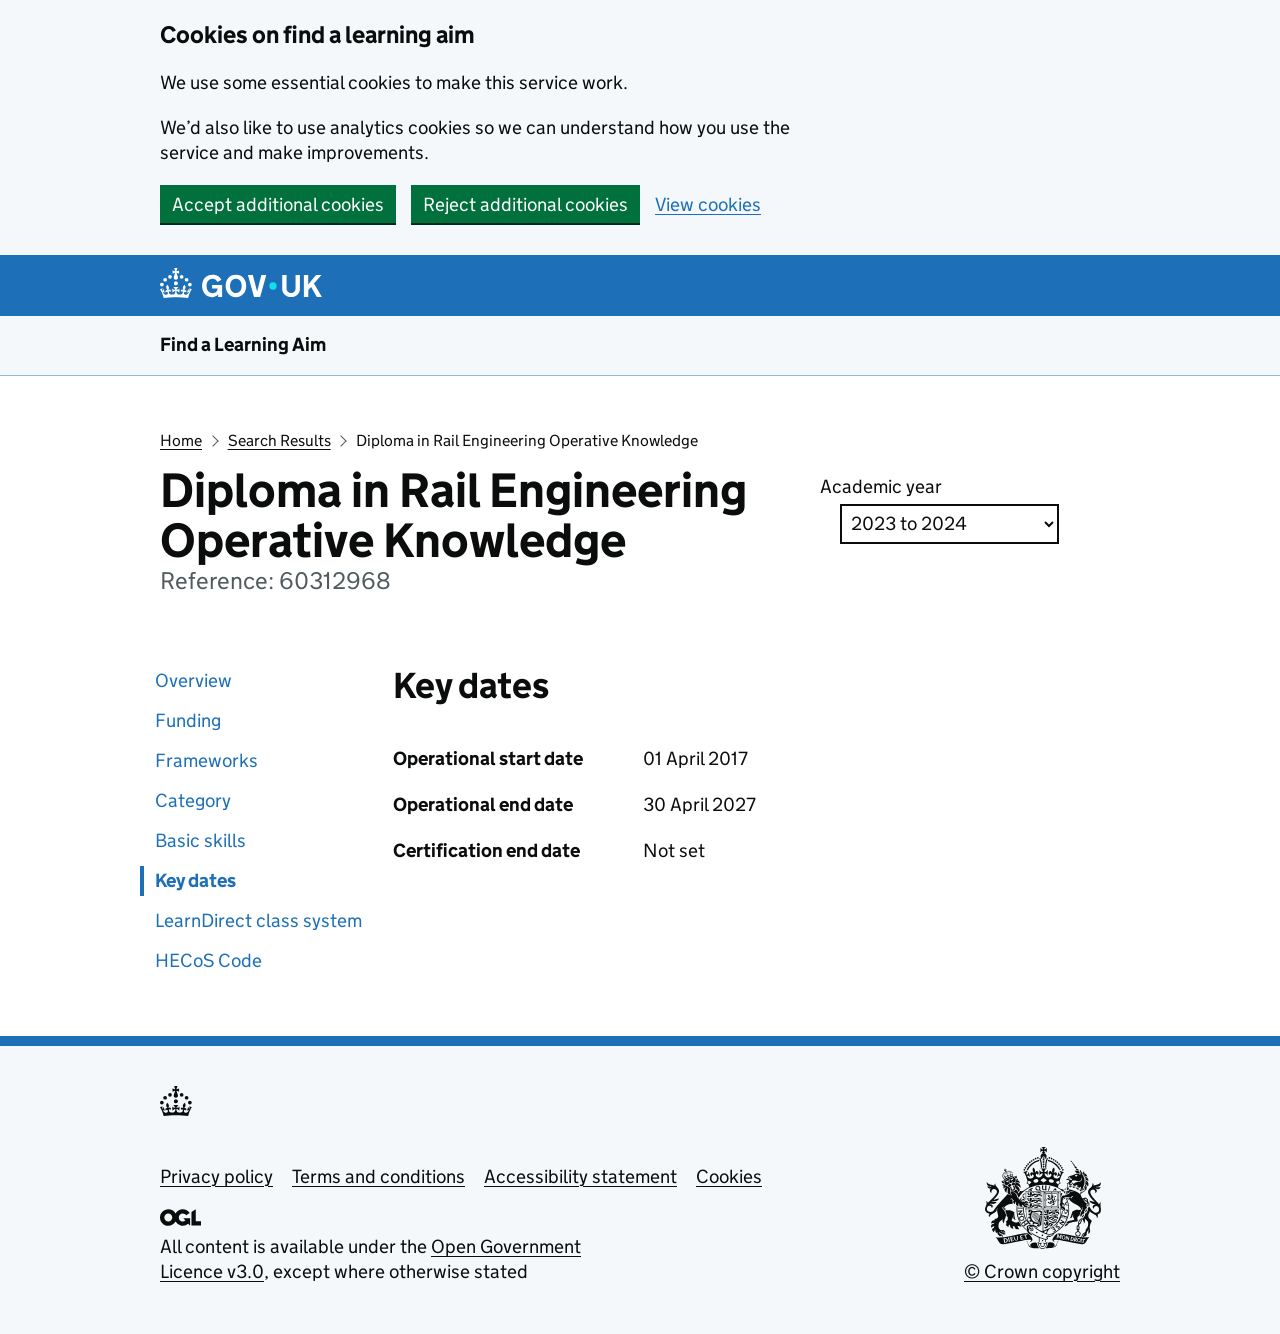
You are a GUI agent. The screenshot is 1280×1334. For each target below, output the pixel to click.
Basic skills (200, 840)
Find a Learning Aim (243, 344)
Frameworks (206, 760)
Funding (188, 720)
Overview (193, 680)
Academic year (881, 486)
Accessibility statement (580, 1176)
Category (193, 800)
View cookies (708, 204)
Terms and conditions (378, 1176)
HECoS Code (208, 960)
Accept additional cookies (278, 204)
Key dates (195, 880)
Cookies (729, 1176)
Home (181, 440)
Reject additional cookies (525, 204)
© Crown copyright (1042, 1271)
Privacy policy (216, 1176)
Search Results (279, 440)
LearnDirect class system (258, 920)
